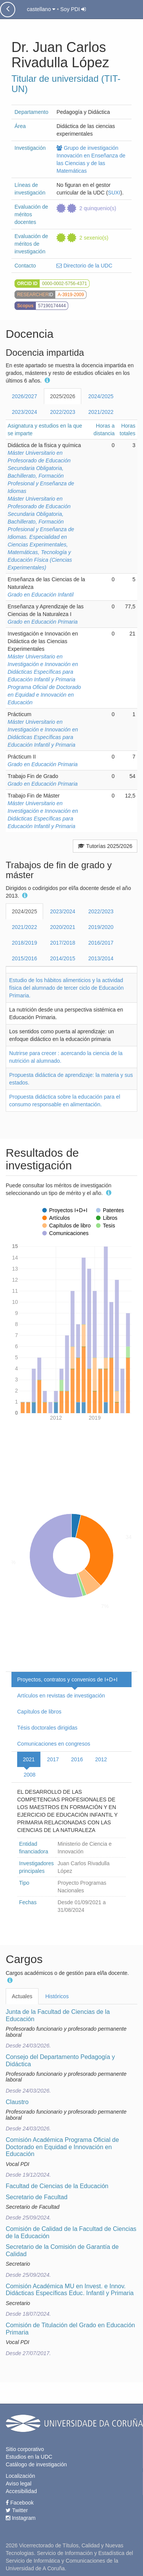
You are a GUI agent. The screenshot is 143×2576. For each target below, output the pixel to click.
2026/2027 (24, 396)
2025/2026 (62, 396)
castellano (41, 9)
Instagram (20, 2518)
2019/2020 (100, 927)
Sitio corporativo (25, 2449)
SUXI (114, 193)
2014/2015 (62, 958)
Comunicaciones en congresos (53, 1744)
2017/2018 (62, 943)
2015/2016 (24, 958)
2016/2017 (100, 943)
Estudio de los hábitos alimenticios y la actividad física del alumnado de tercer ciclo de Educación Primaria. (66, 988)
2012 (101, 1759)
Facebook (20, 2503)
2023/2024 (24, 412)
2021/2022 (100, 412)
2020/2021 (62, 927)
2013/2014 (100, 958)
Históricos (57, 1996)
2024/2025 (100, 396)
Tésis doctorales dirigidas (47, 1728)
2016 (77, 1759)
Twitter (17, 2510)
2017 (53, 1759)
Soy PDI (73, 9)
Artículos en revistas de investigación (61, 1695)
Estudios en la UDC (29, 2457)
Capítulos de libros (39, 1712)
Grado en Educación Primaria (43, 622)
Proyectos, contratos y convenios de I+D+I (67, 1679)
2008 (29, 1775)
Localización (20, 2476)
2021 (29, 1759)
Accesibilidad (21, 2491)
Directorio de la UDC (84, 266)
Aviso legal (18, 2483)
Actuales (22, 1996)
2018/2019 (24, 943)
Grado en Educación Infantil (41, 595)
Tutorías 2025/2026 (105, 846)
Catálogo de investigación (36, 2464)
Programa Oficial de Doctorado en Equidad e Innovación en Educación (44, 694)
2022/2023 (62, 412)
